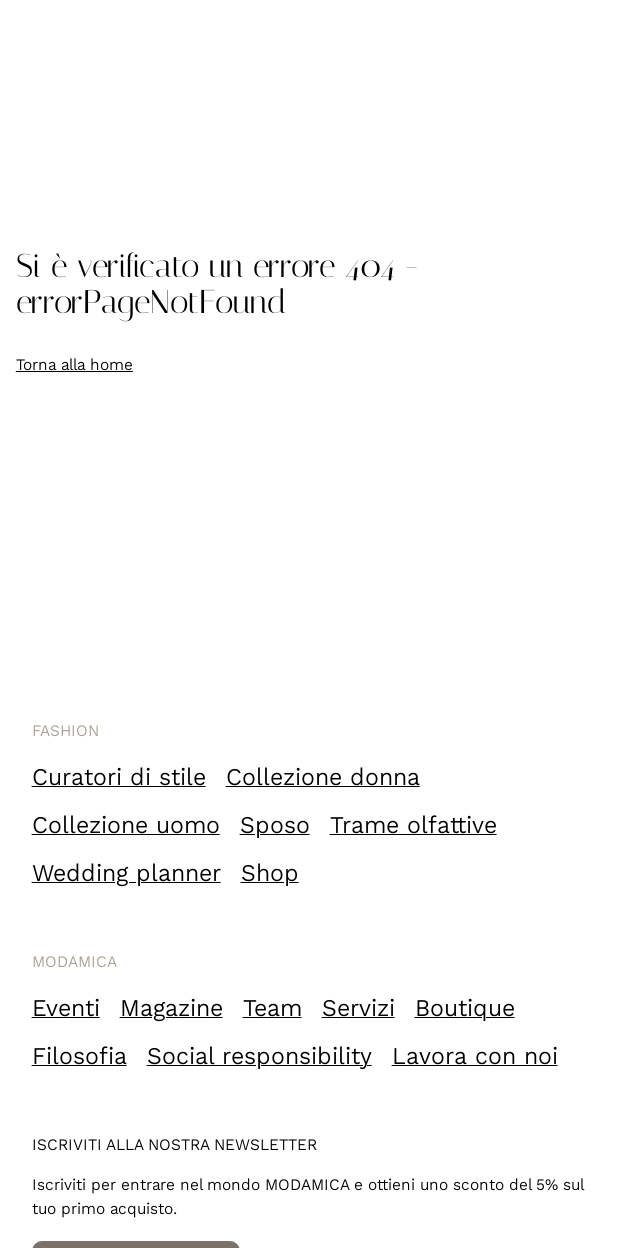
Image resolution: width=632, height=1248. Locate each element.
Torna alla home (74, 364)
